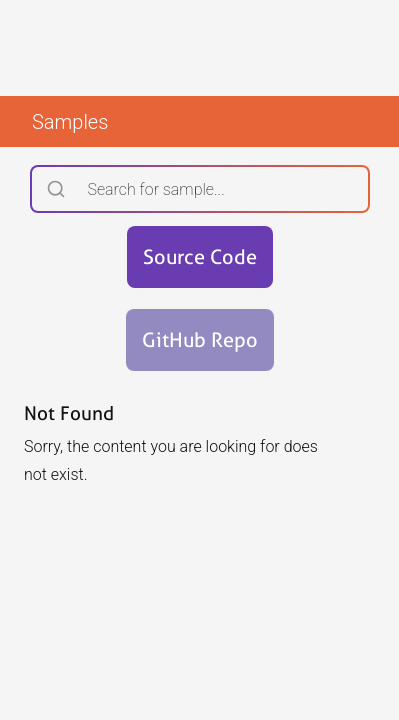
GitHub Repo (200, 340)
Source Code (200, 257)
